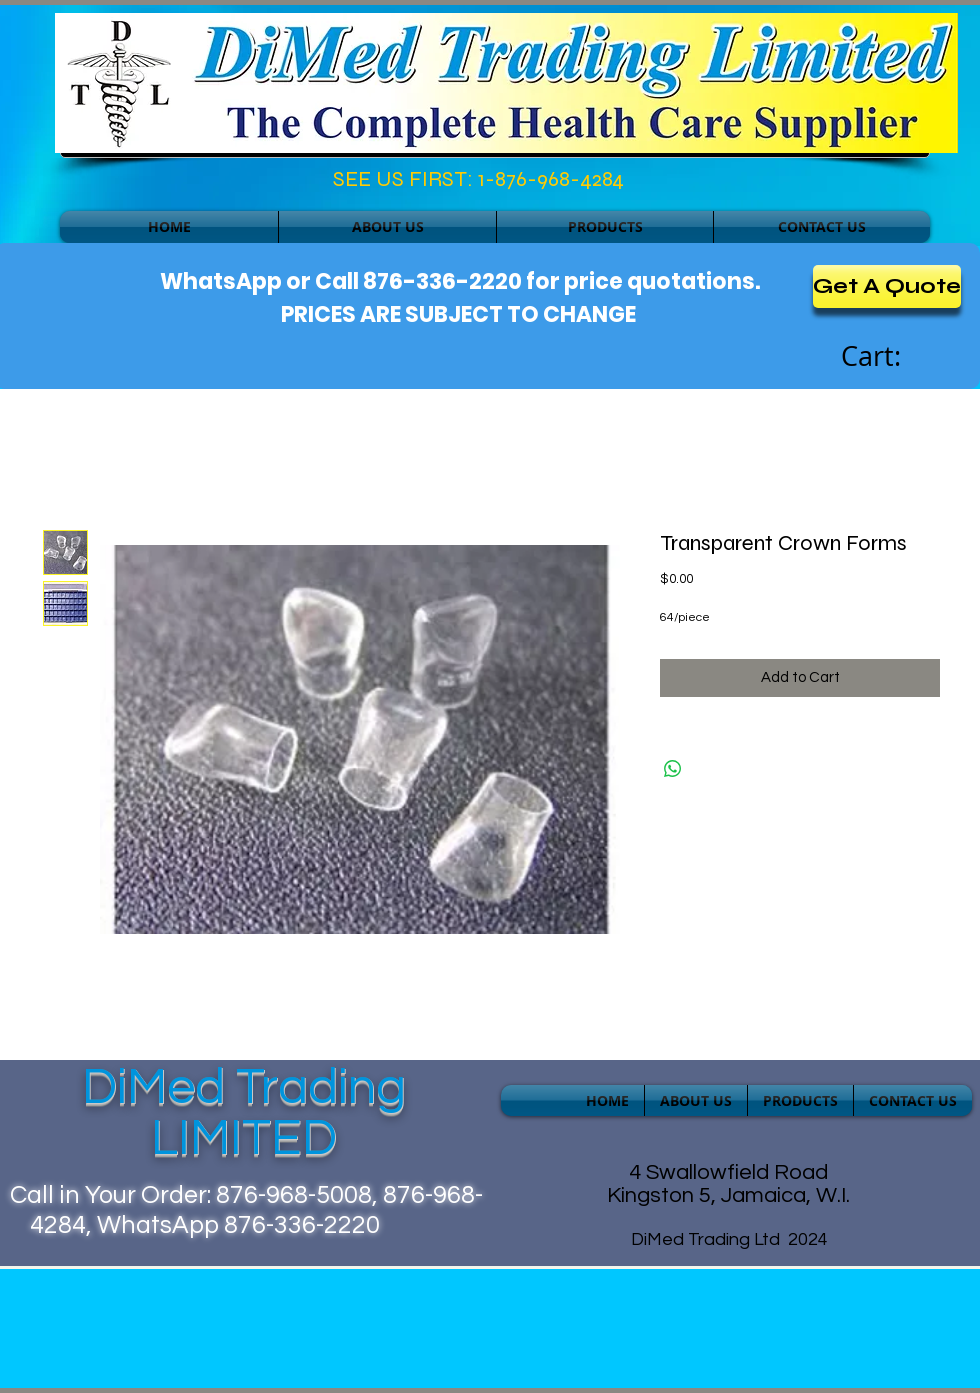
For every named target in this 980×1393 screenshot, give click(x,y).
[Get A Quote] (887, 286)
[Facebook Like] (146, 184)
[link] (893, 357)
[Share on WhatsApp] (673, 769)
